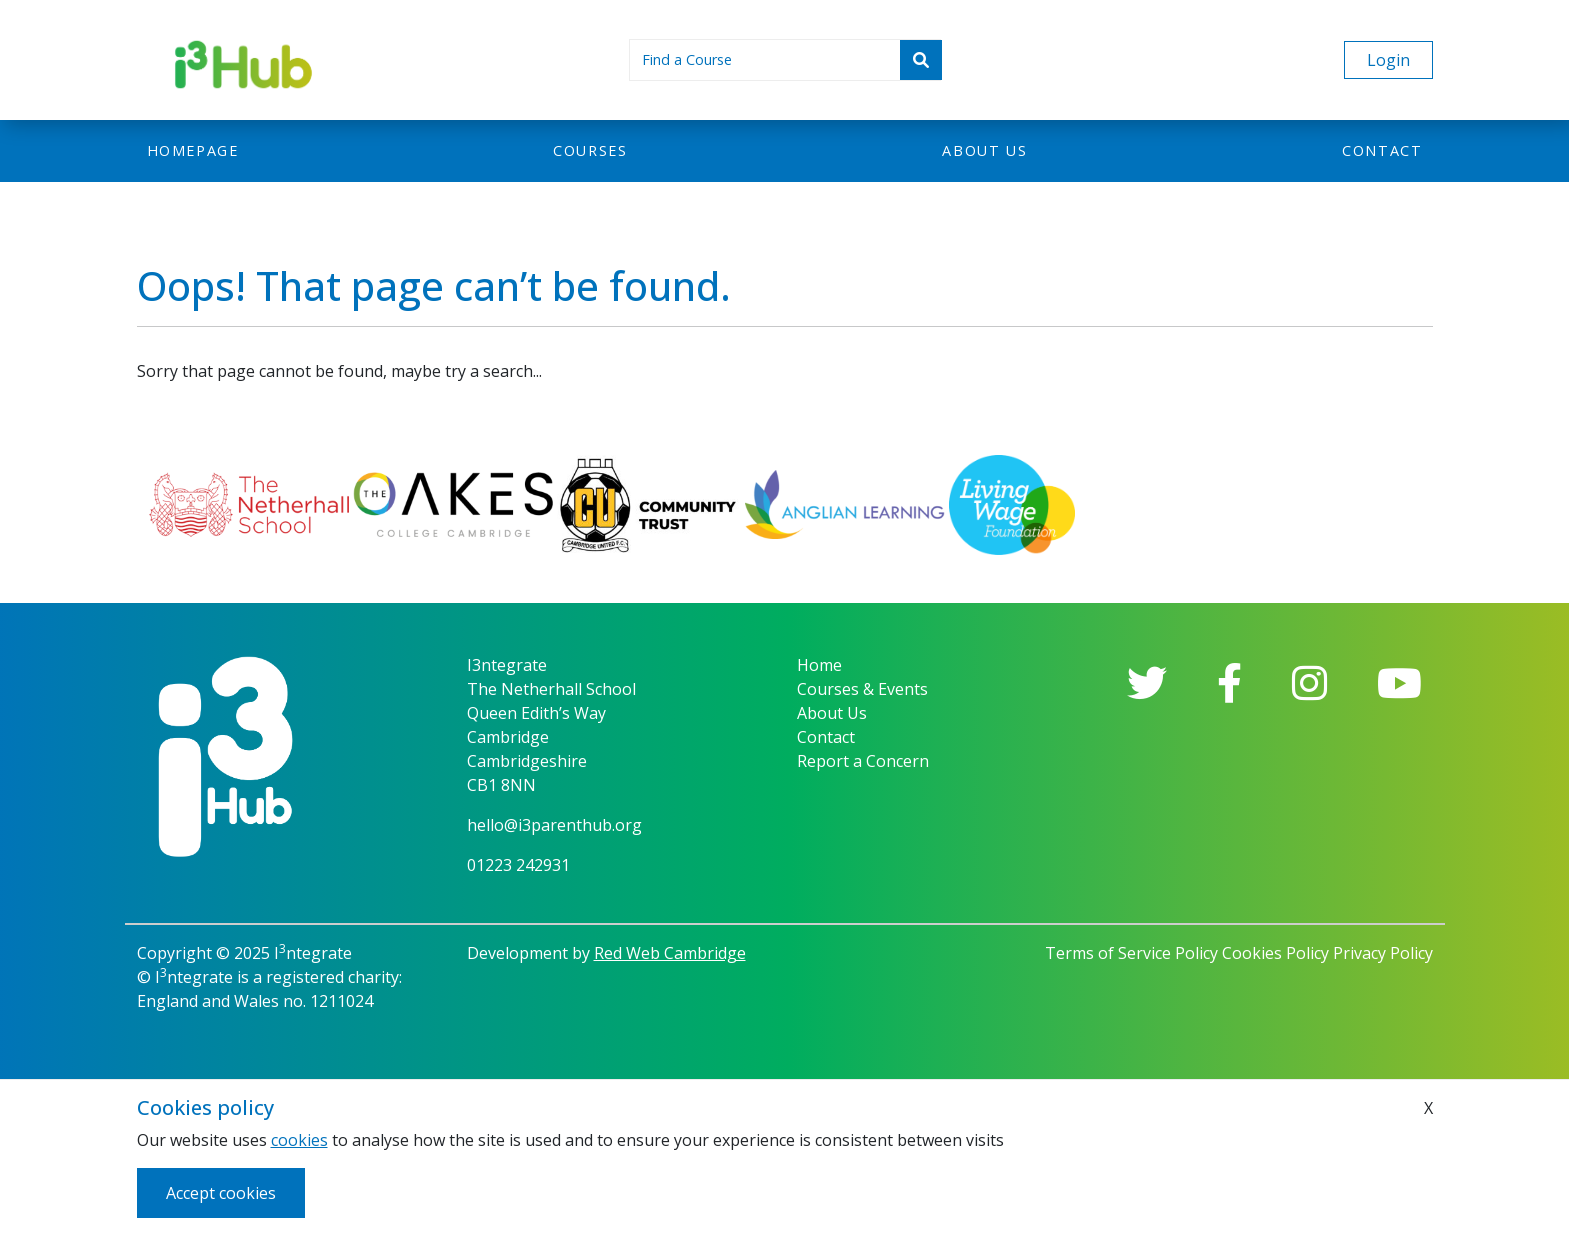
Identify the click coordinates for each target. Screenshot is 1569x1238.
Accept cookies (221, 1193)
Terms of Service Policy (1131, 953)
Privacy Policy (1383, 953)
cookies (299, 1140)
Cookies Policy (1275, 953)
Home (819, 665)
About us (984, 150)
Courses (590, 150)
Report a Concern (863, 761)
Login (1388, 60)
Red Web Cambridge (670, 953)
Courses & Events (862, 689)
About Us (832, 713)
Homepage (193, 150)
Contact (1382, 150)
